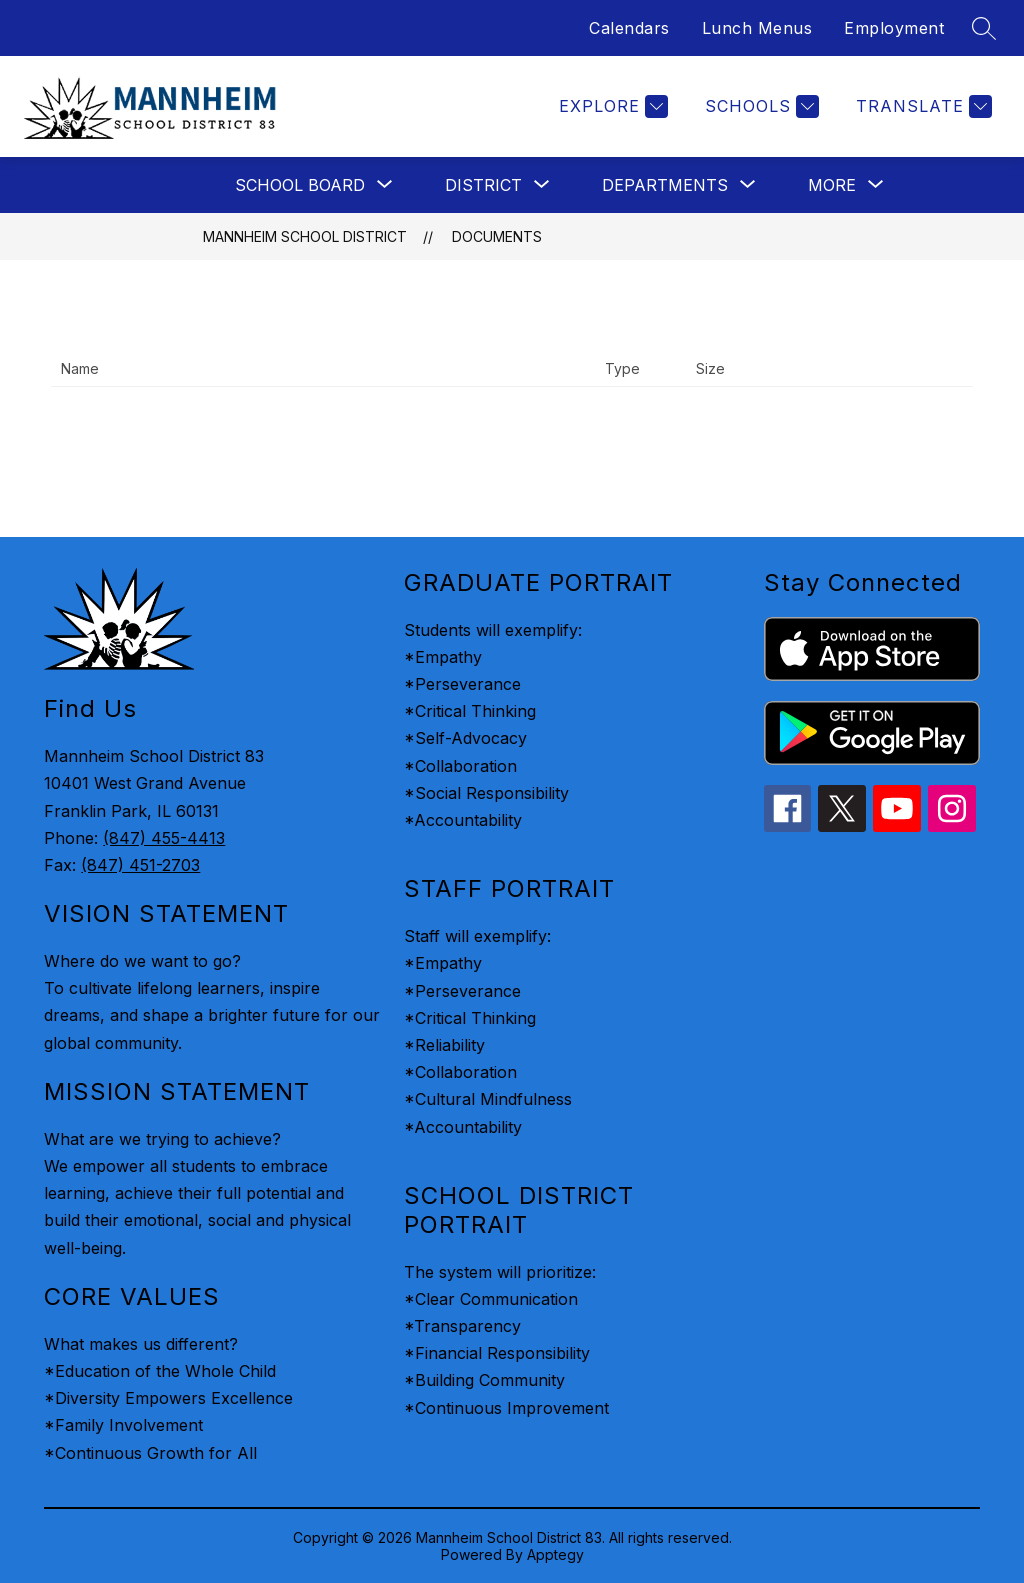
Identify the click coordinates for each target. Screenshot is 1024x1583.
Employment (894, 28)
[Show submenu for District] (483, 185)
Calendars (629, 28)
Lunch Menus (757, 28)
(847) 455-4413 (164, 838)
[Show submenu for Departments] (665, 185)
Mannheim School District (305, 236)
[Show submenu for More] (832, 185)
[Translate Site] (921, 106)
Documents (497, 236)
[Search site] (984, 28)
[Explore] (611, 106)
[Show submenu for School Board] (300, 185)
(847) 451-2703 (140, 865)
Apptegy (555, 1554)
